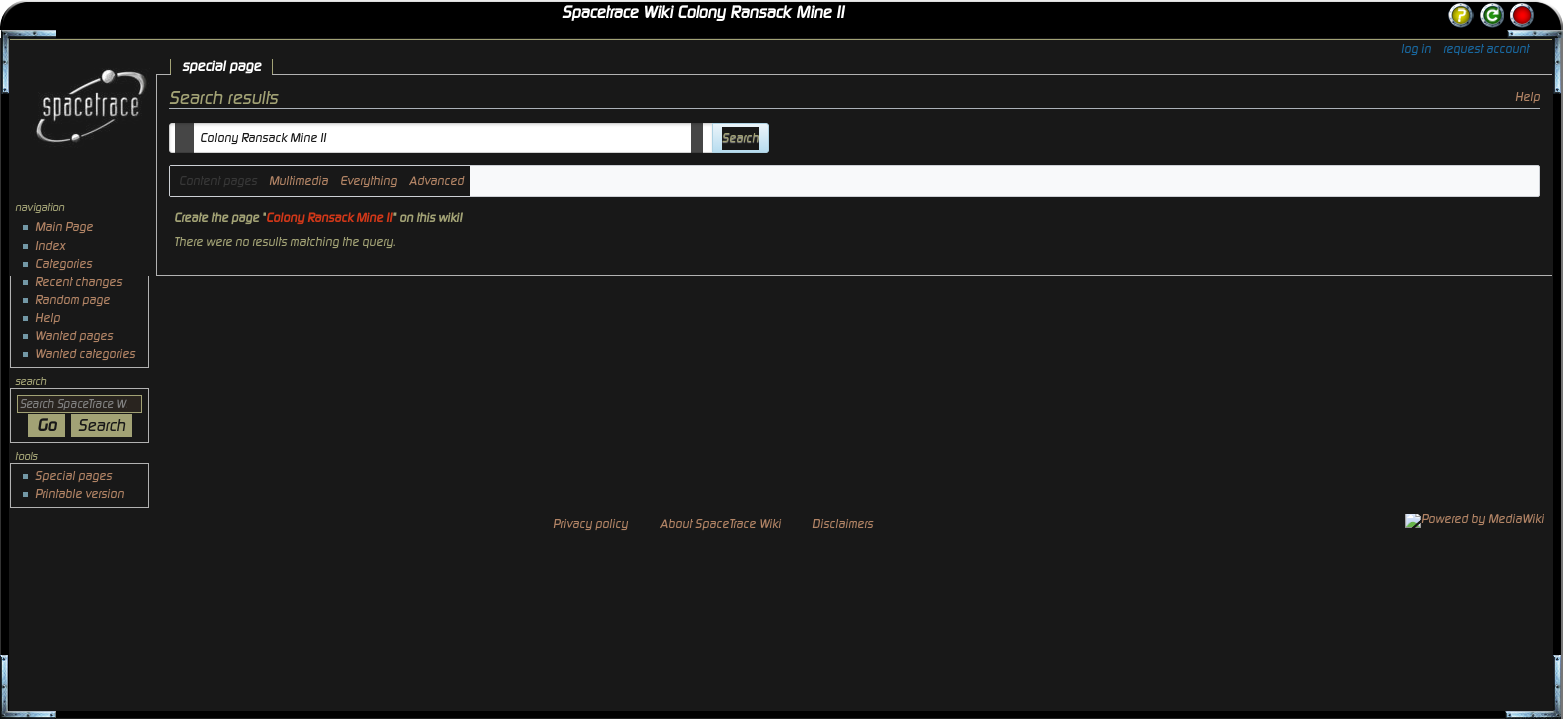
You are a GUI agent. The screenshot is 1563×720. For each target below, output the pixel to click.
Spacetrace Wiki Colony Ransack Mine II (703, 13)
